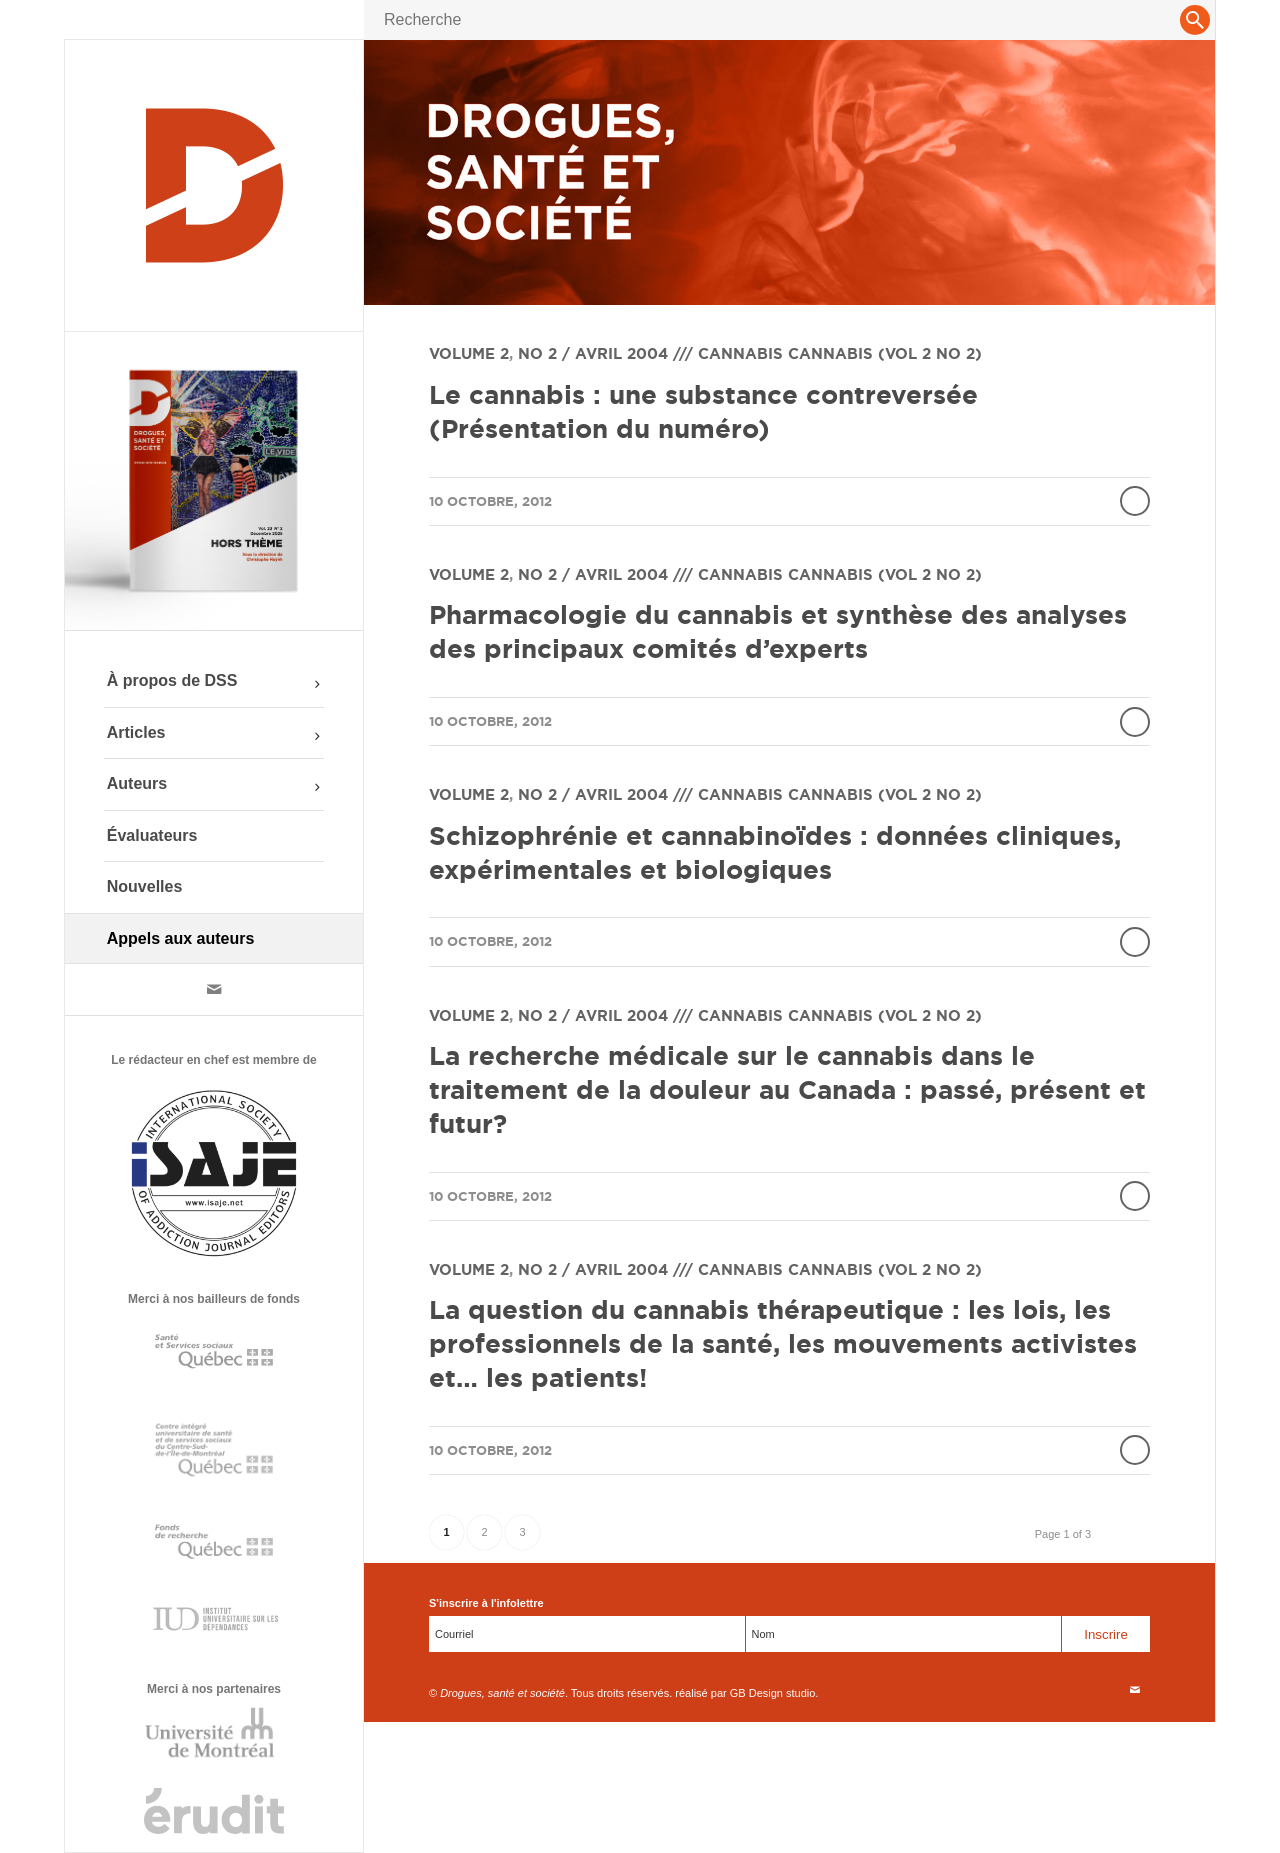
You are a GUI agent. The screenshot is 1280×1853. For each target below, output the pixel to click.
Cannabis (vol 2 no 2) (885, 353)
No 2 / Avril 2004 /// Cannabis (650, 353)
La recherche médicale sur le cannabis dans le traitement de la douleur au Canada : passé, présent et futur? (787, 1089)
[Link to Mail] (214, 989)
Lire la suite (1135, 501)
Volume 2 (469, 353)
